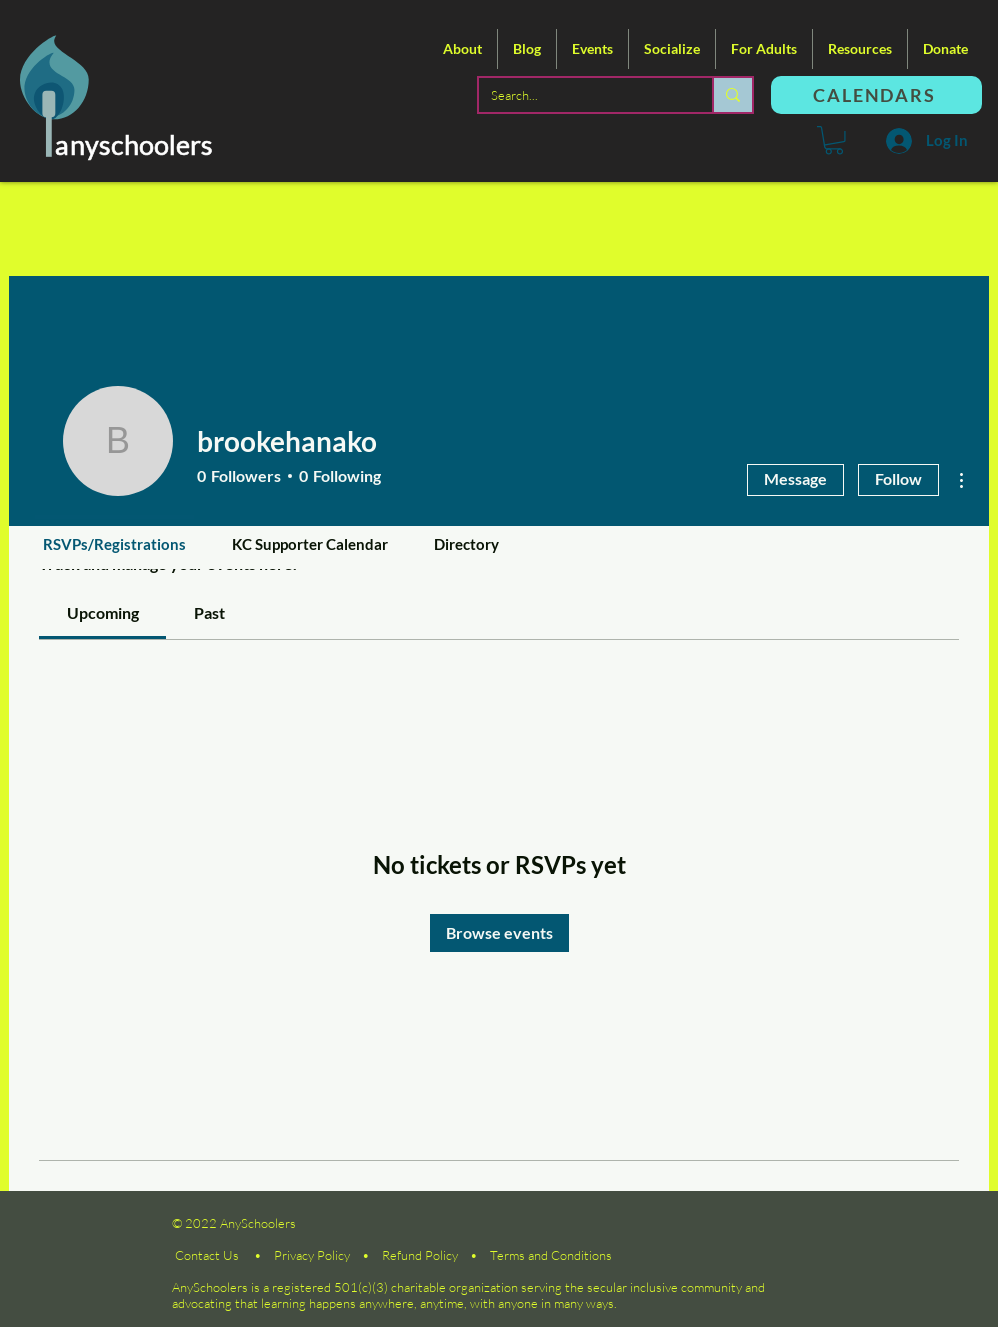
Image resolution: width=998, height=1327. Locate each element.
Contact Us (207, 1255)
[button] (462, 49)
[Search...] (580, 95)
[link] (103, 612)
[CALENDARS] (876, 95)
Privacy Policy (312, 1255)
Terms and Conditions (551, 1255)
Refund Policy (420, 1255)
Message (795, 478)
